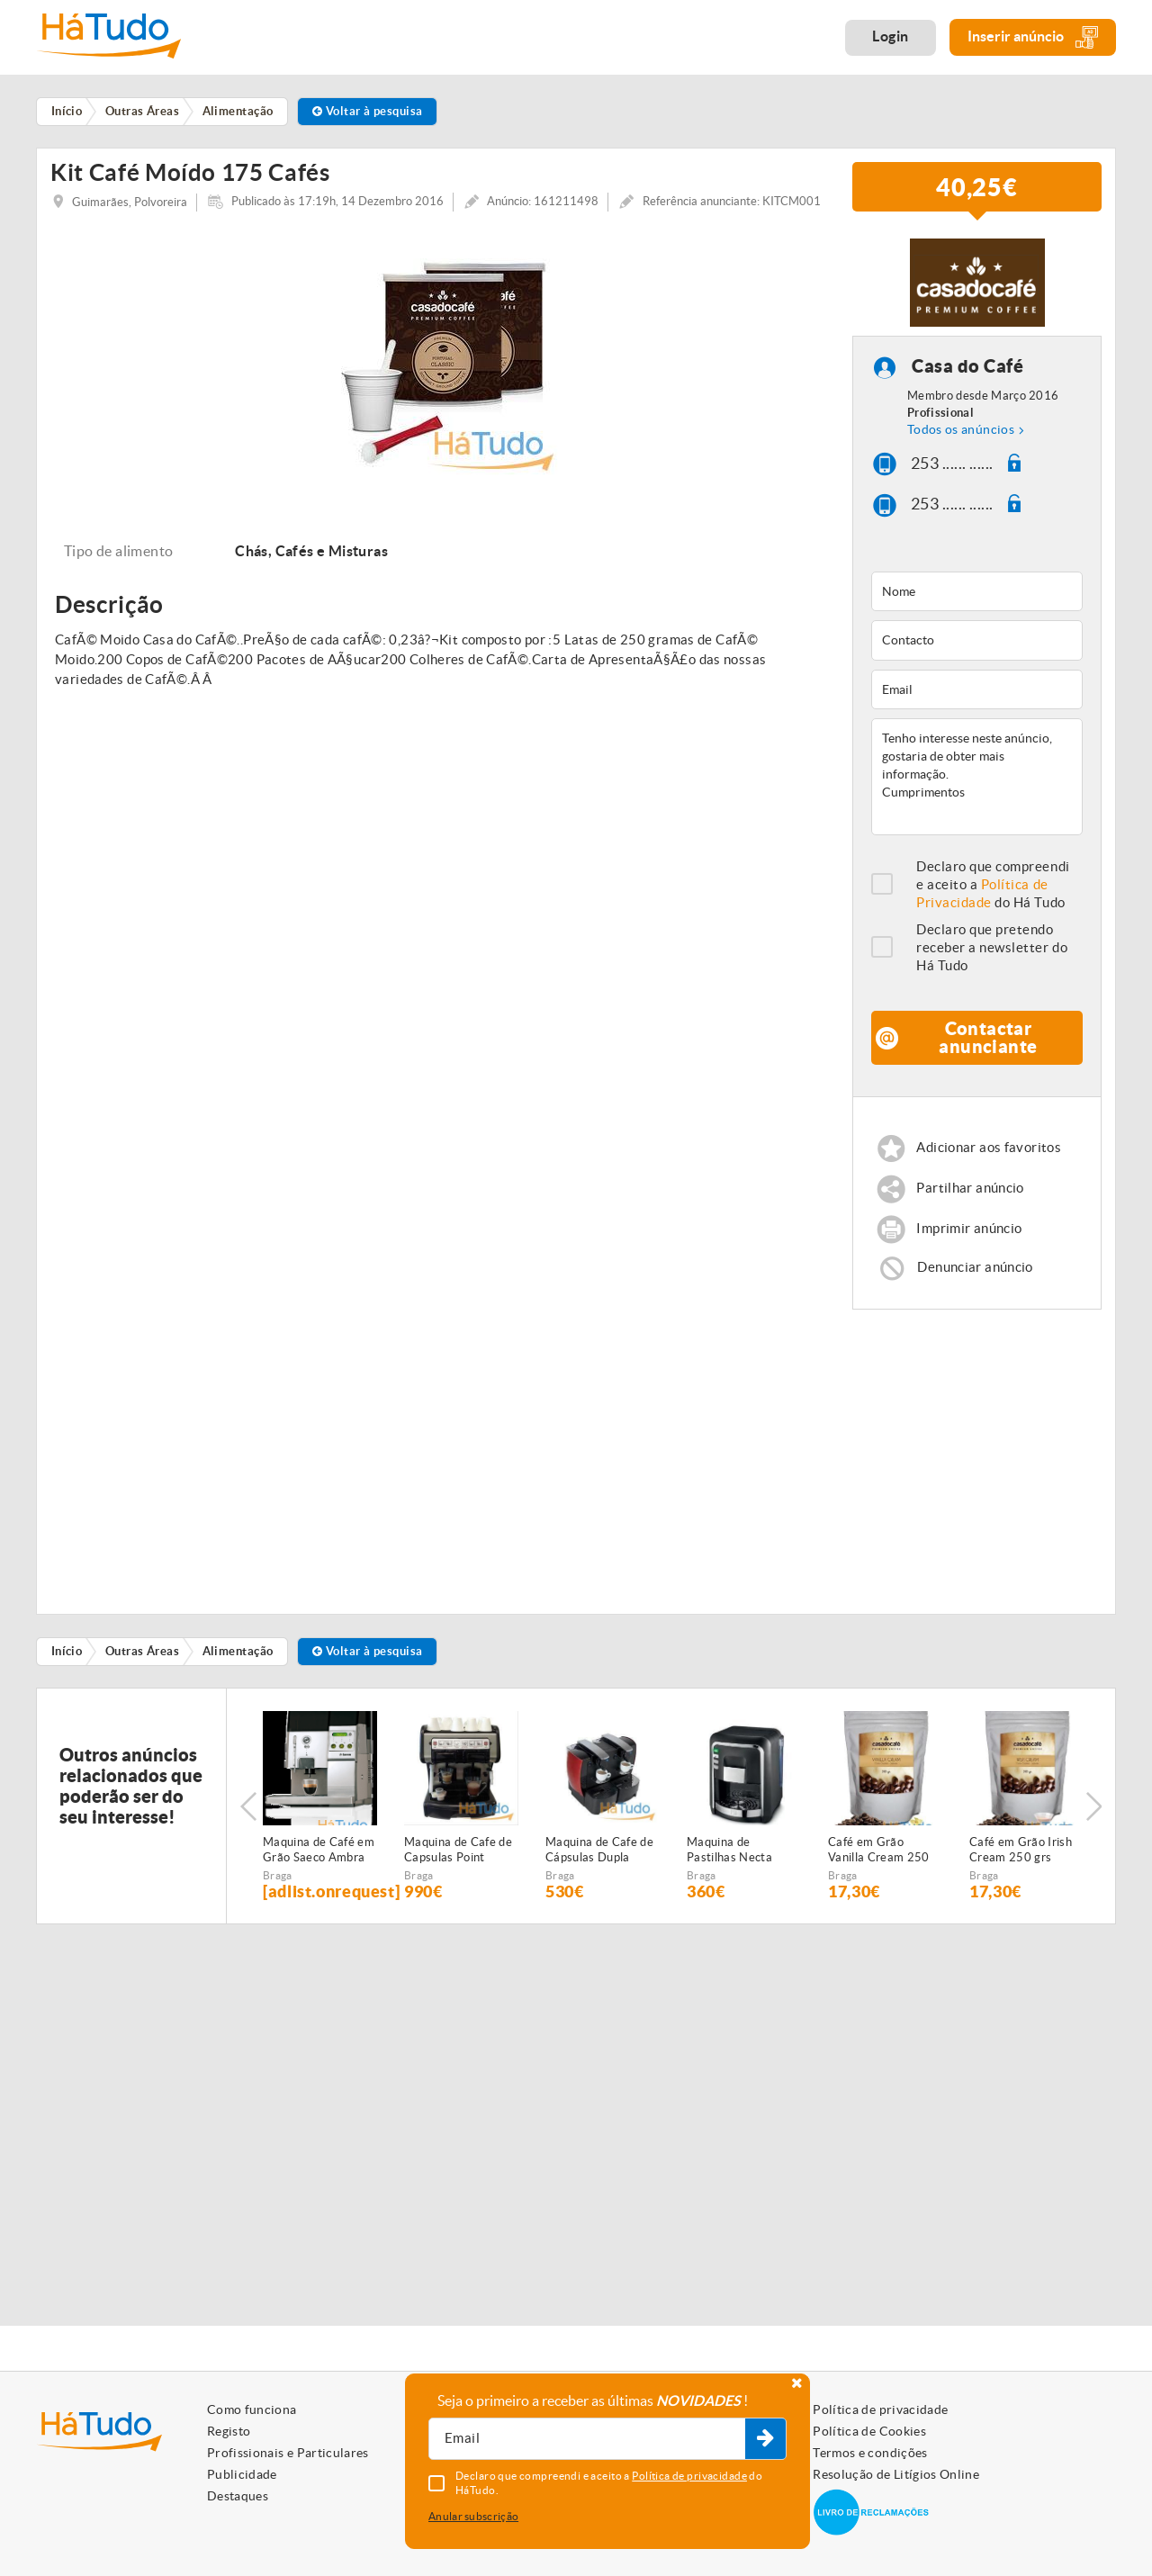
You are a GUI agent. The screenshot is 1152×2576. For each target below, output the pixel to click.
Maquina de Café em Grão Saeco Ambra (318, 1872)
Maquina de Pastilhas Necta (729, 1872)
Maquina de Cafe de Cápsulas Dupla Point (599, 1873)
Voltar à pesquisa (367, 111)
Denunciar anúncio (974, 1289)
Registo (228, 2431)
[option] (437, 378)
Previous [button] (248, 1829)
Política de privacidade (880, 2409)
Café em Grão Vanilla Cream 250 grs (879, 1873)
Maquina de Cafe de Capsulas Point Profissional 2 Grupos (458, 1873)
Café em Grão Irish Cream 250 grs (1020, 1872)
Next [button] (1093, 1829)
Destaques (237, 2496)
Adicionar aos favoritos (988, 1169)
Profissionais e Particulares (288, 2452)
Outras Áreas (142, 1673)
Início (67, 1673)
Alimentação (238, 1673)
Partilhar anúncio (969, 1210)
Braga (277, 1898)
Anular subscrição (473, 2516)
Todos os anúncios (960, 452)
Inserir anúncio (1033, 37)
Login (890, 36)
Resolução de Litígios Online (896, 2474)
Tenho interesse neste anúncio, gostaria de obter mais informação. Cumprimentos (977, 799)
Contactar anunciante (988, 1059)
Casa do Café (967, 388)
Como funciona (252, 2409)
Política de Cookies (869, 2431)
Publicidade (242, 2474)
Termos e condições (870, 2452)
